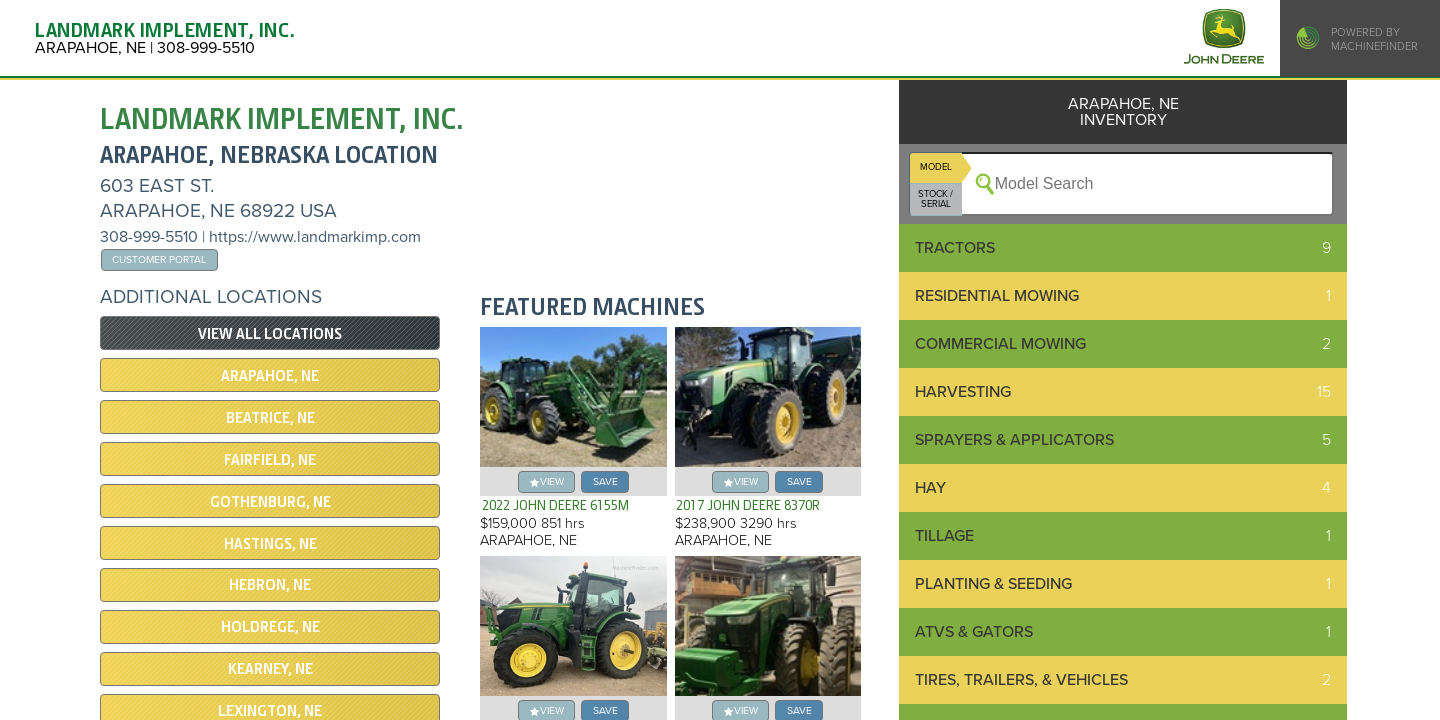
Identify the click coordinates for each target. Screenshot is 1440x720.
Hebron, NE (270, 585)
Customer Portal (159, 259)
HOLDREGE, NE (270, 627)
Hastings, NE (270, 544)
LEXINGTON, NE (270, 711)
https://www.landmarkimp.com (315, 237)
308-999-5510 (149, 237)
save (605, 481)
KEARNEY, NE (270, 669)
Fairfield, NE (270, 460)
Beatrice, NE (270, 418)
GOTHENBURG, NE (270, 502)
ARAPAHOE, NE (270, 376)
